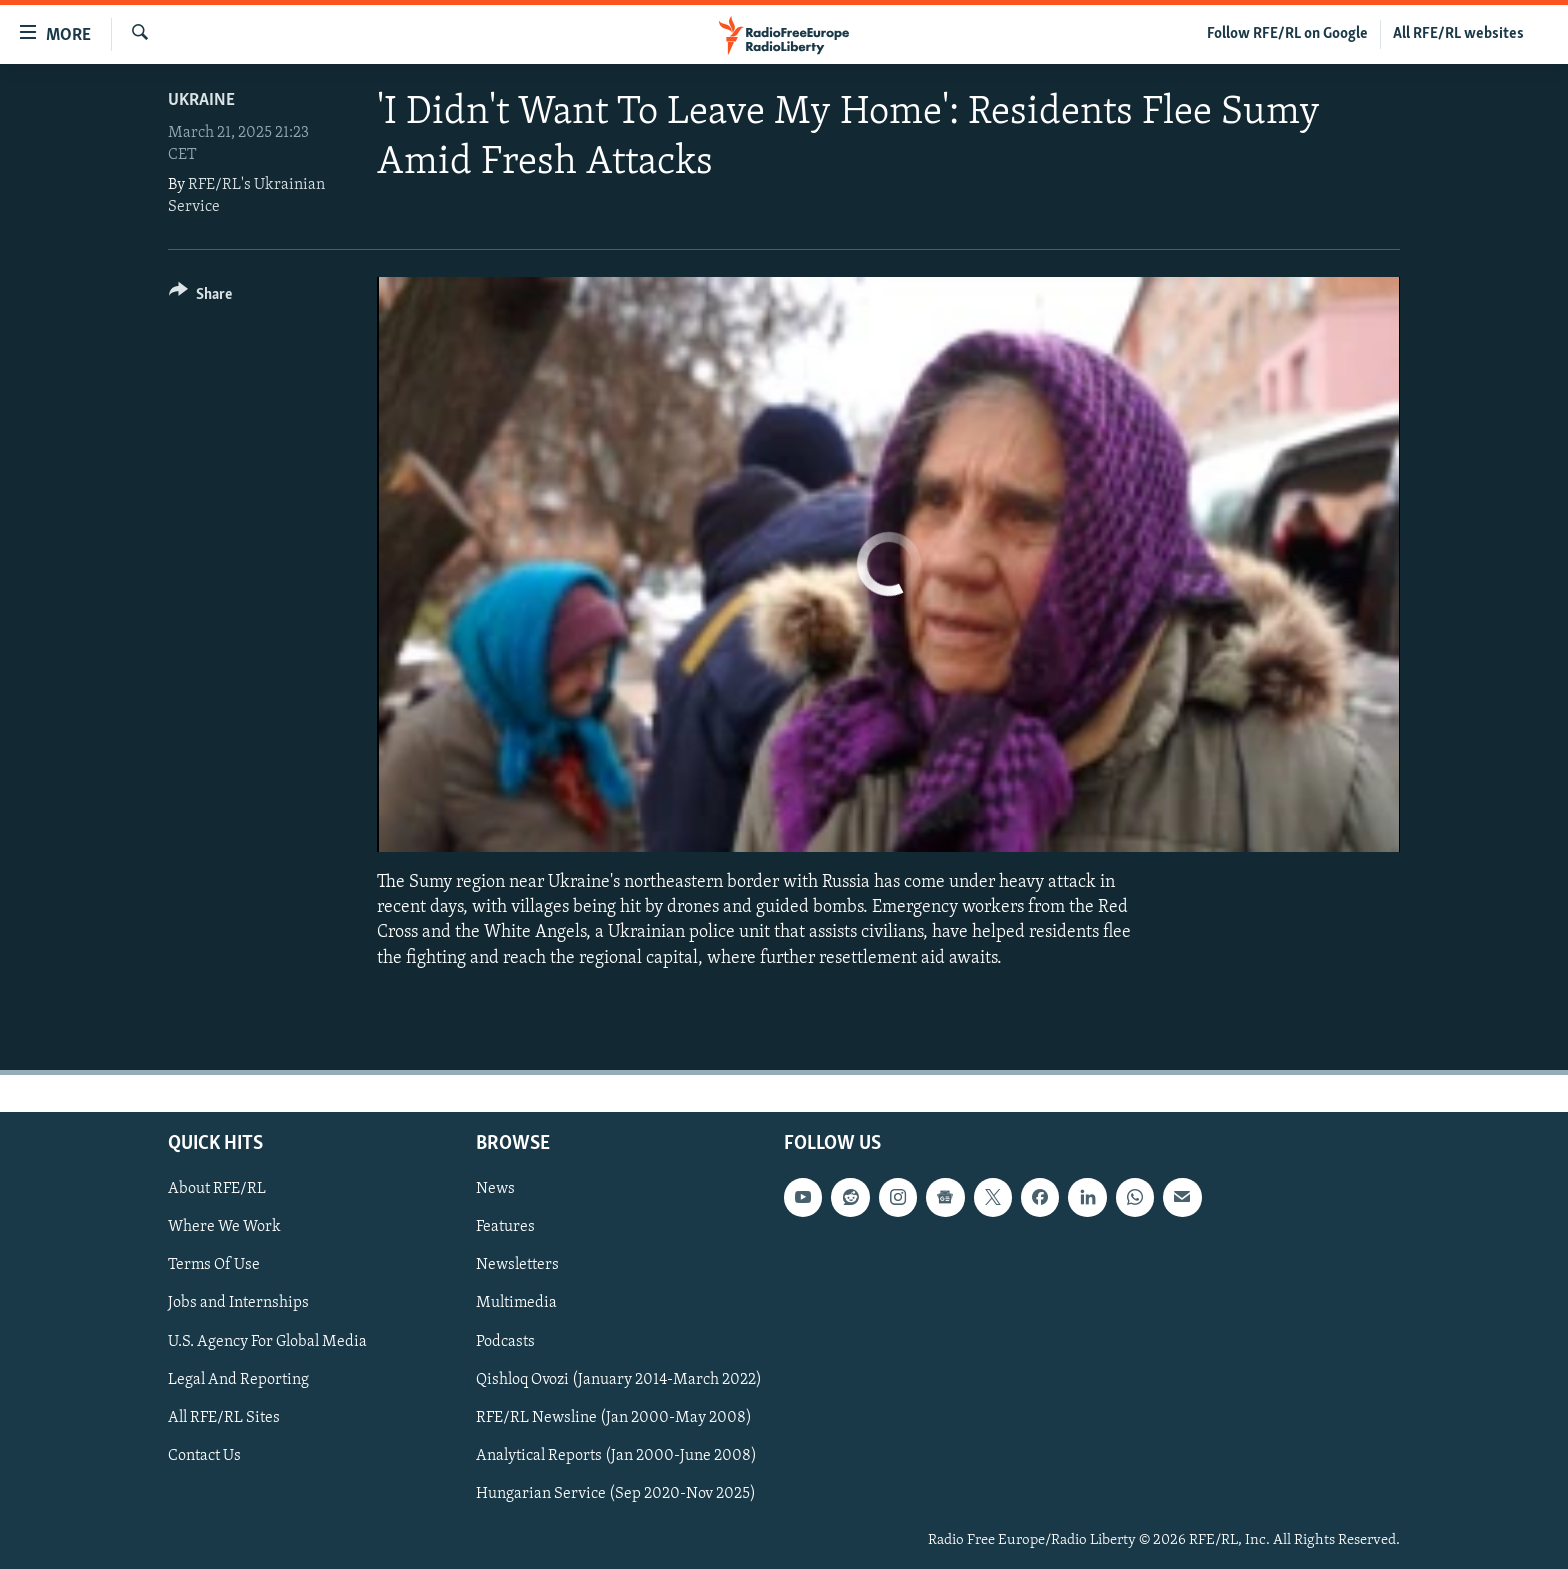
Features (505, 1227)
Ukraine (201, 100)
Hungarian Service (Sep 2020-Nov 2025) (616, 1494)
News (495, 1189)
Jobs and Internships (238, 1303)
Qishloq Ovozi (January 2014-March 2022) (619, 1379)
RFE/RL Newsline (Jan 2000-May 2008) (614, 1417)
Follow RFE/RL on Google (1287, 34)
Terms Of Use (214, 1265)
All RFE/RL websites (1458, 34)
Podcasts (505, 1341)
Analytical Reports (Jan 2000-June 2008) (616, 1456)
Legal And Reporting (238, 1379)
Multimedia (516, 1303)
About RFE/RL (217, 1189)
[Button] (200, 297)
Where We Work (224, 1227)
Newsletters (517, 1265)
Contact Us (204, 1456)
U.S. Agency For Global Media (267, 1341)
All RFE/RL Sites (224, 1417)
